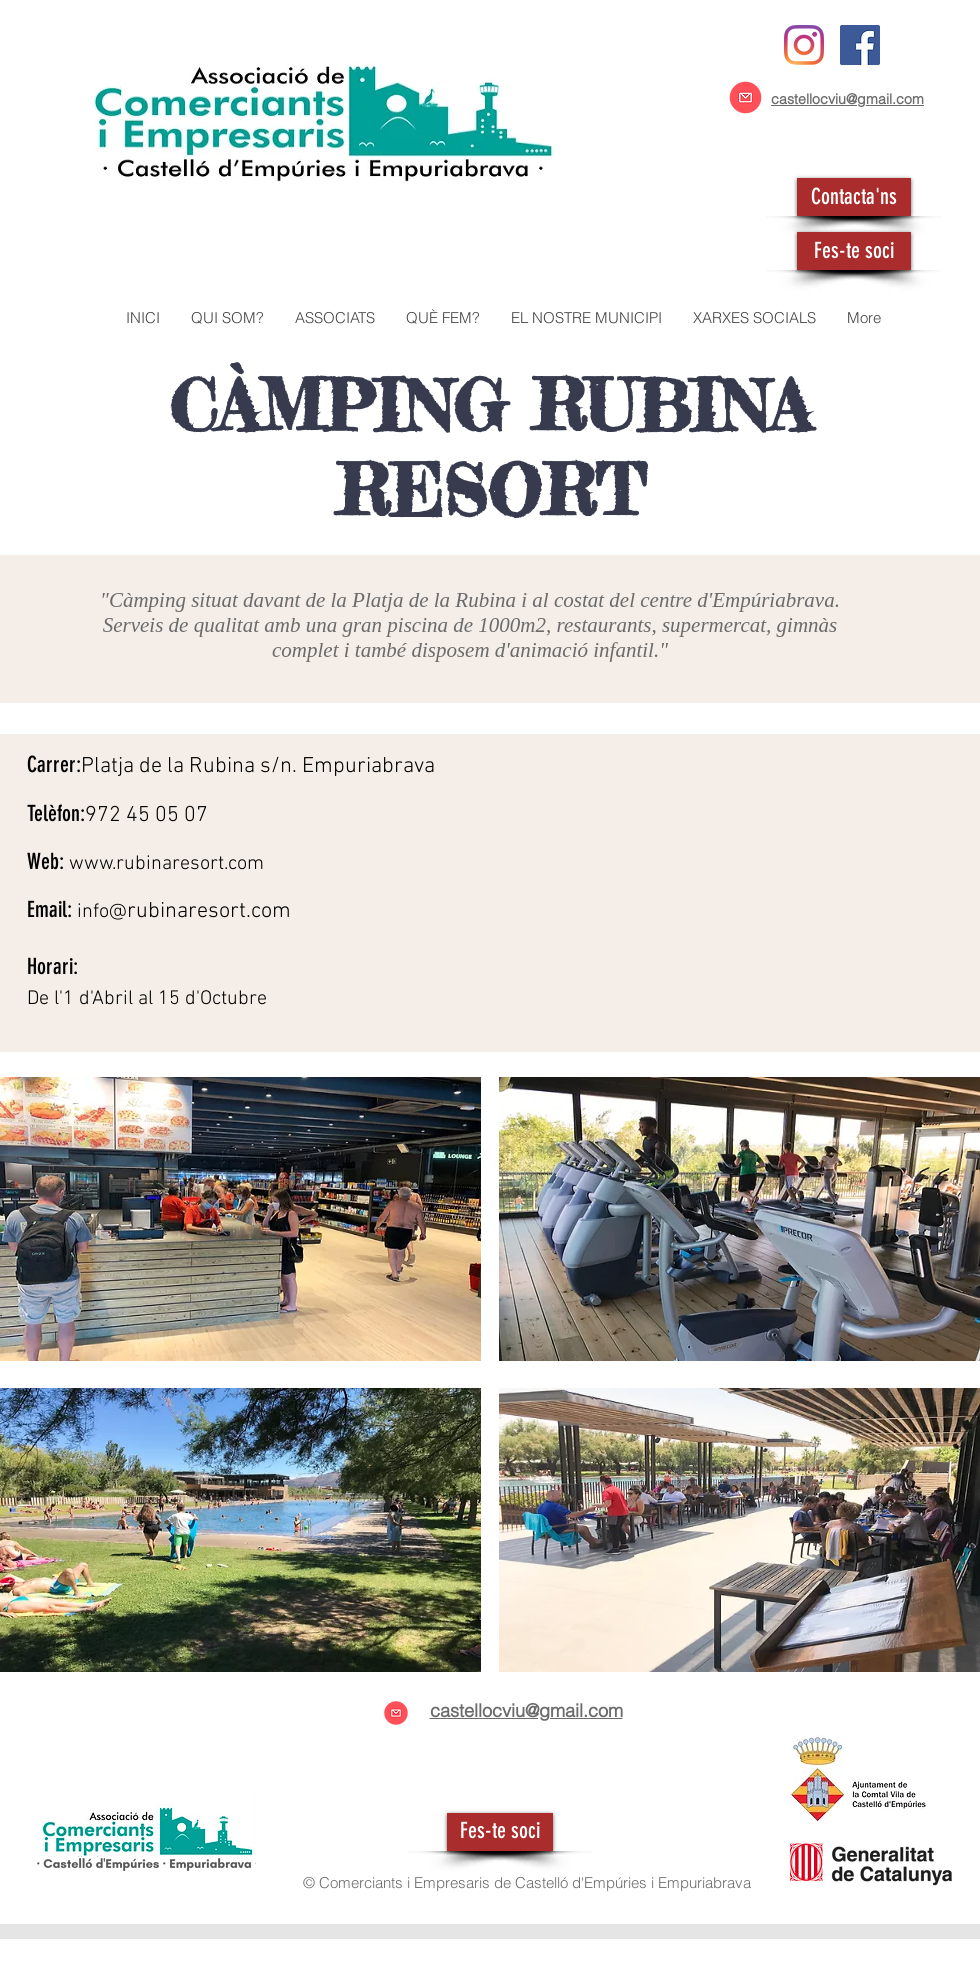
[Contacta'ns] (854, 197)
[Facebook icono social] (860, 45)
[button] (334, 318)
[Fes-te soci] (854, 251)
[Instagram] (804, 45)
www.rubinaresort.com (166, 864)
